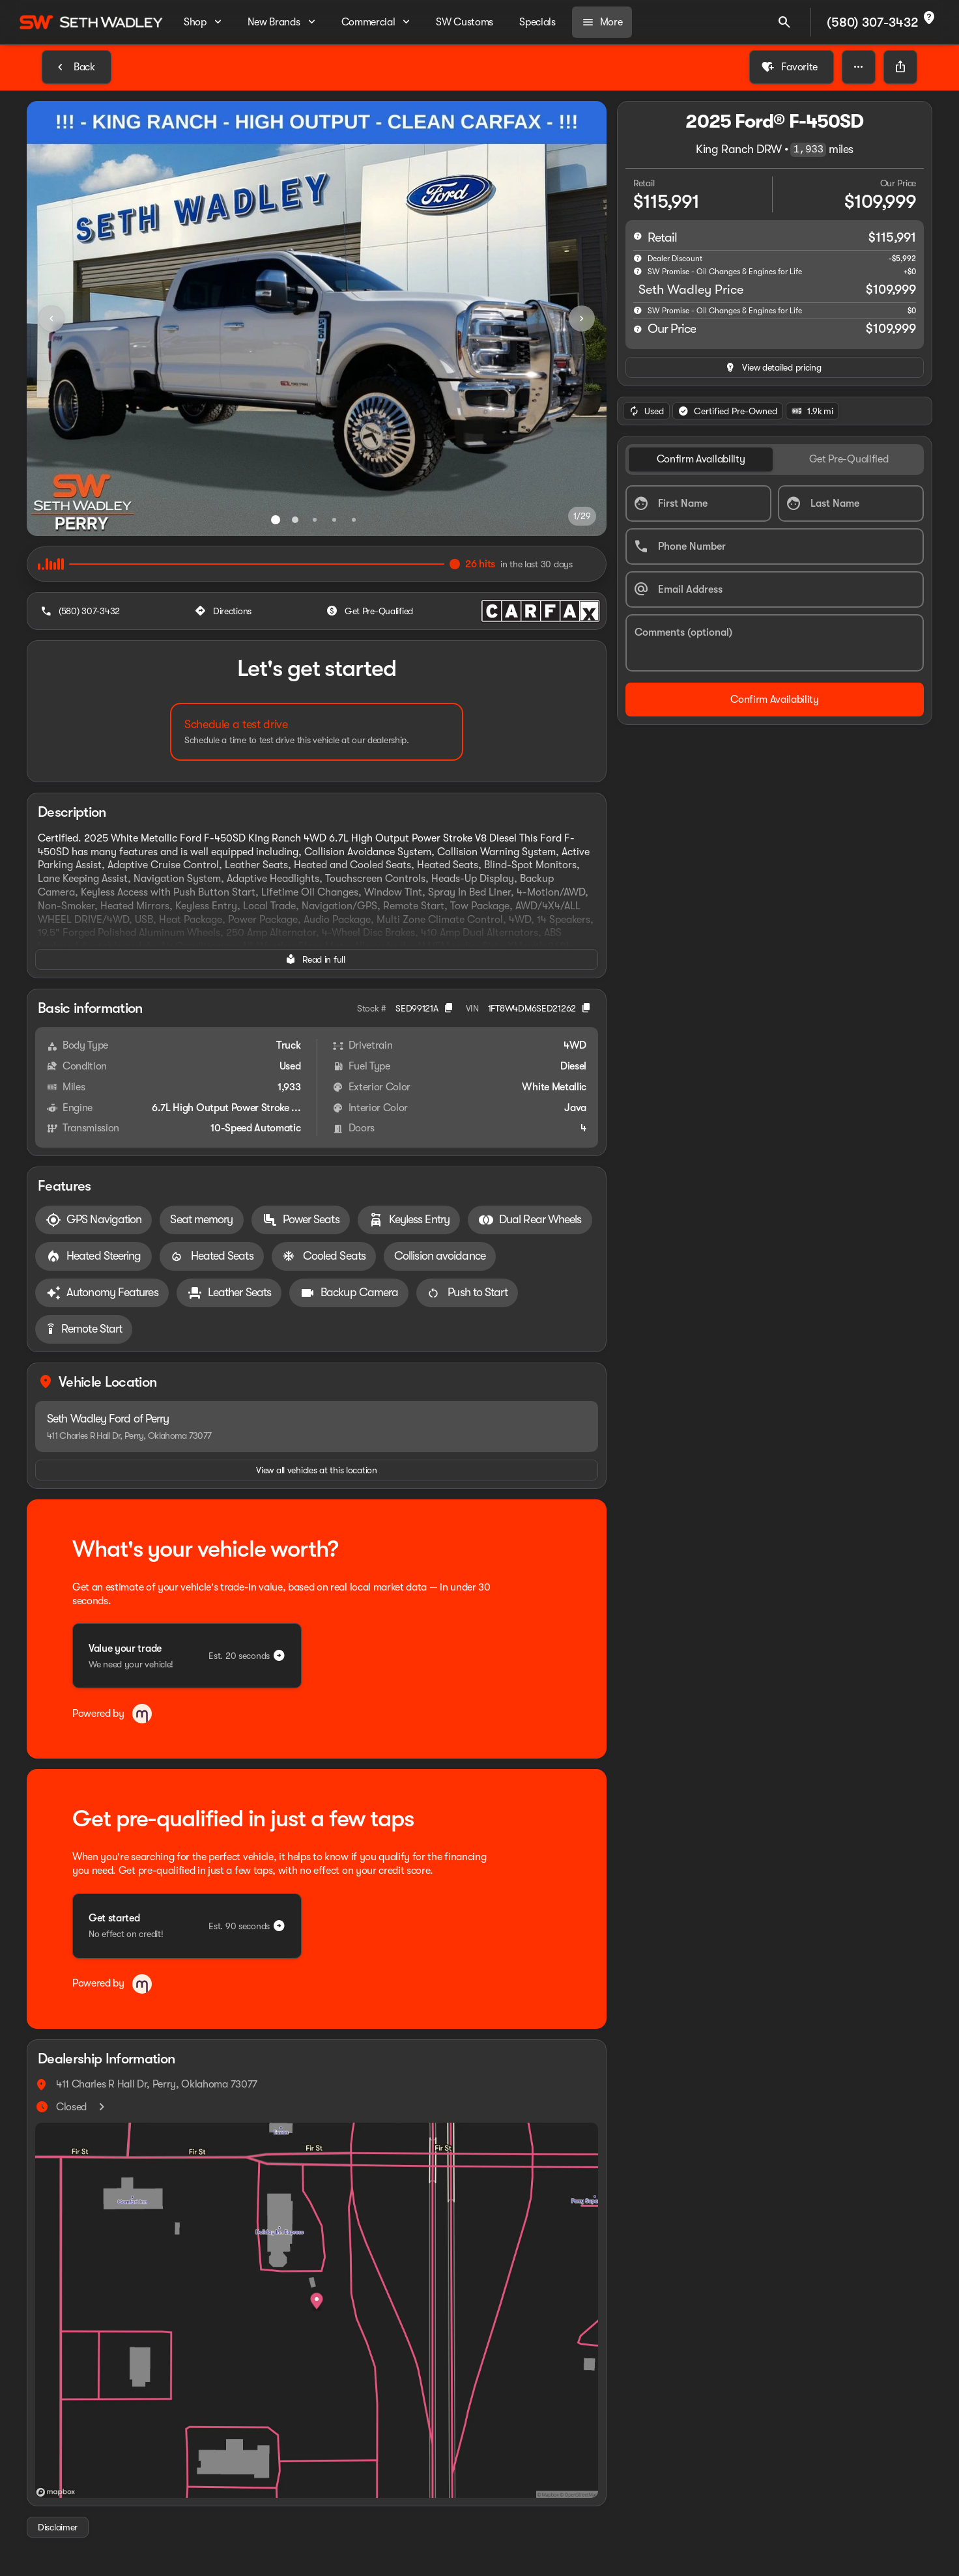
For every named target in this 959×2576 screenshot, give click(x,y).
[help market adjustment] (637, 258)
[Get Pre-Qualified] (371, 611)
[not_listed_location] (929, 18)
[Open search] (784, 22)
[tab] (700, 459)
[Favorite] (791, 67)
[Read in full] (316, 959)
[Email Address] (774, 589)
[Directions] (224, 611)
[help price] (637, 328)
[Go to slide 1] (275, 520)
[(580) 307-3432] (81, 611)
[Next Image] (582, 318)
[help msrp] (637, 236)
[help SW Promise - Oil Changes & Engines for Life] (637, 271)
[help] (637, 310)
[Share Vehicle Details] (900, 67)
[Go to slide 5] (354, 520)
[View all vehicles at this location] (316, 1470)
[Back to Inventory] (76, 67)
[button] (859, 67)
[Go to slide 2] (295, 520)
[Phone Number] (774, 546)
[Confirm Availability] (774, 699)
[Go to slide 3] (314, 520)
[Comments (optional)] (774, 643)
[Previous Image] (51, 318)
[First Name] (698, 503)
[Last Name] (851, 503)
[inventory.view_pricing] (774, 367)
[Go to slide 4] (334, 520)
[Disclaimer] (58, 2527)
